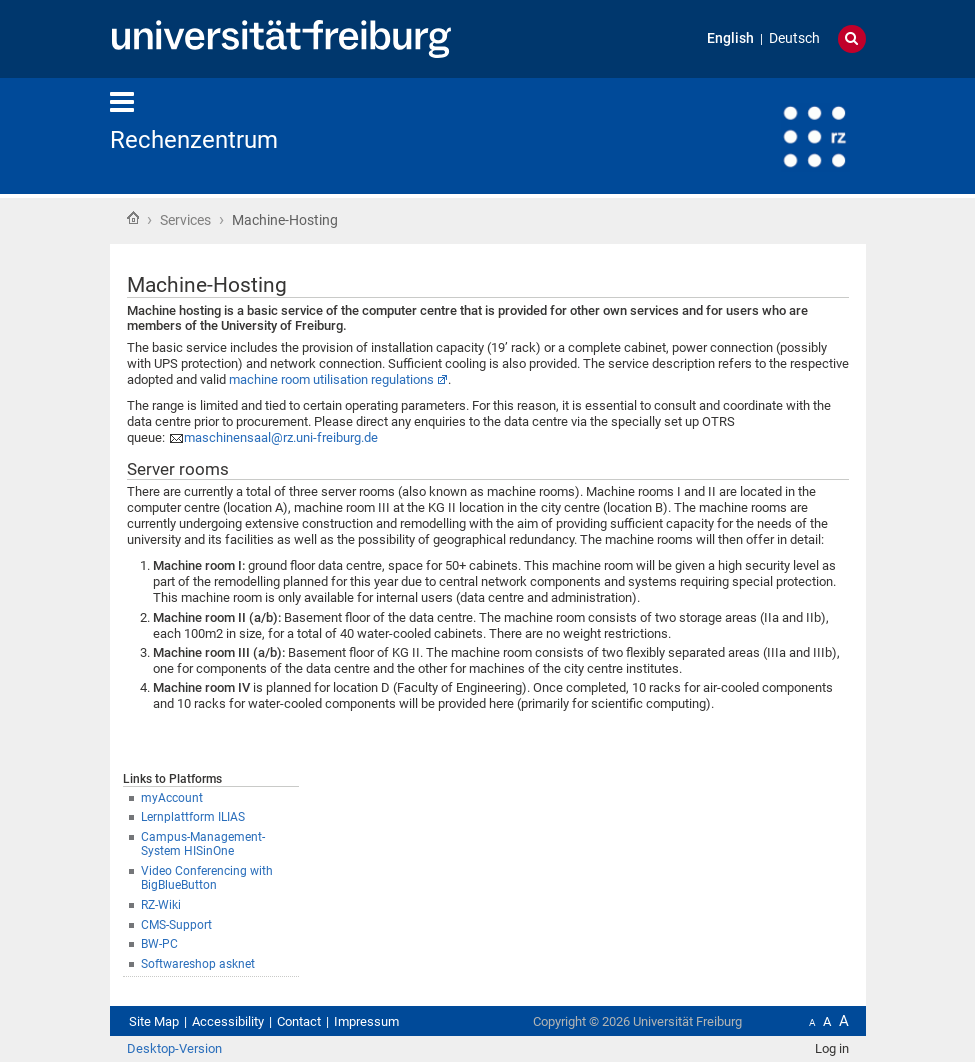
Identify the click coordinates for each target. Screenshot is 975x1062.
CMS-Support (176, 925)
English (730, 38)
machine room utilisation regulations (331, 379)
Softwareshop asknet (198, 964)
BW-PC (159, 944)
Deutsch (794, 38)
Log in (832, 1048)
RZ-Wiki (161, 905)
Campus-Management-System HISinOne (203, 844)
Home (133, 218)
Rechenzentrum (194, 140)
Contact (299, 1021)
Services (185, 220)
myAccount (172, 798)
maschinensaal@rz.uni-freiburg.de (281, 437)
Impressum (366, 1021)
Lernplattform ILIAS (193, 817)
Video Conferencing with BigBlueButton (207, 878)
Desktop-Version (174, 1048)
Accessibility (228, 1021)
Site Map (154, 1021)
